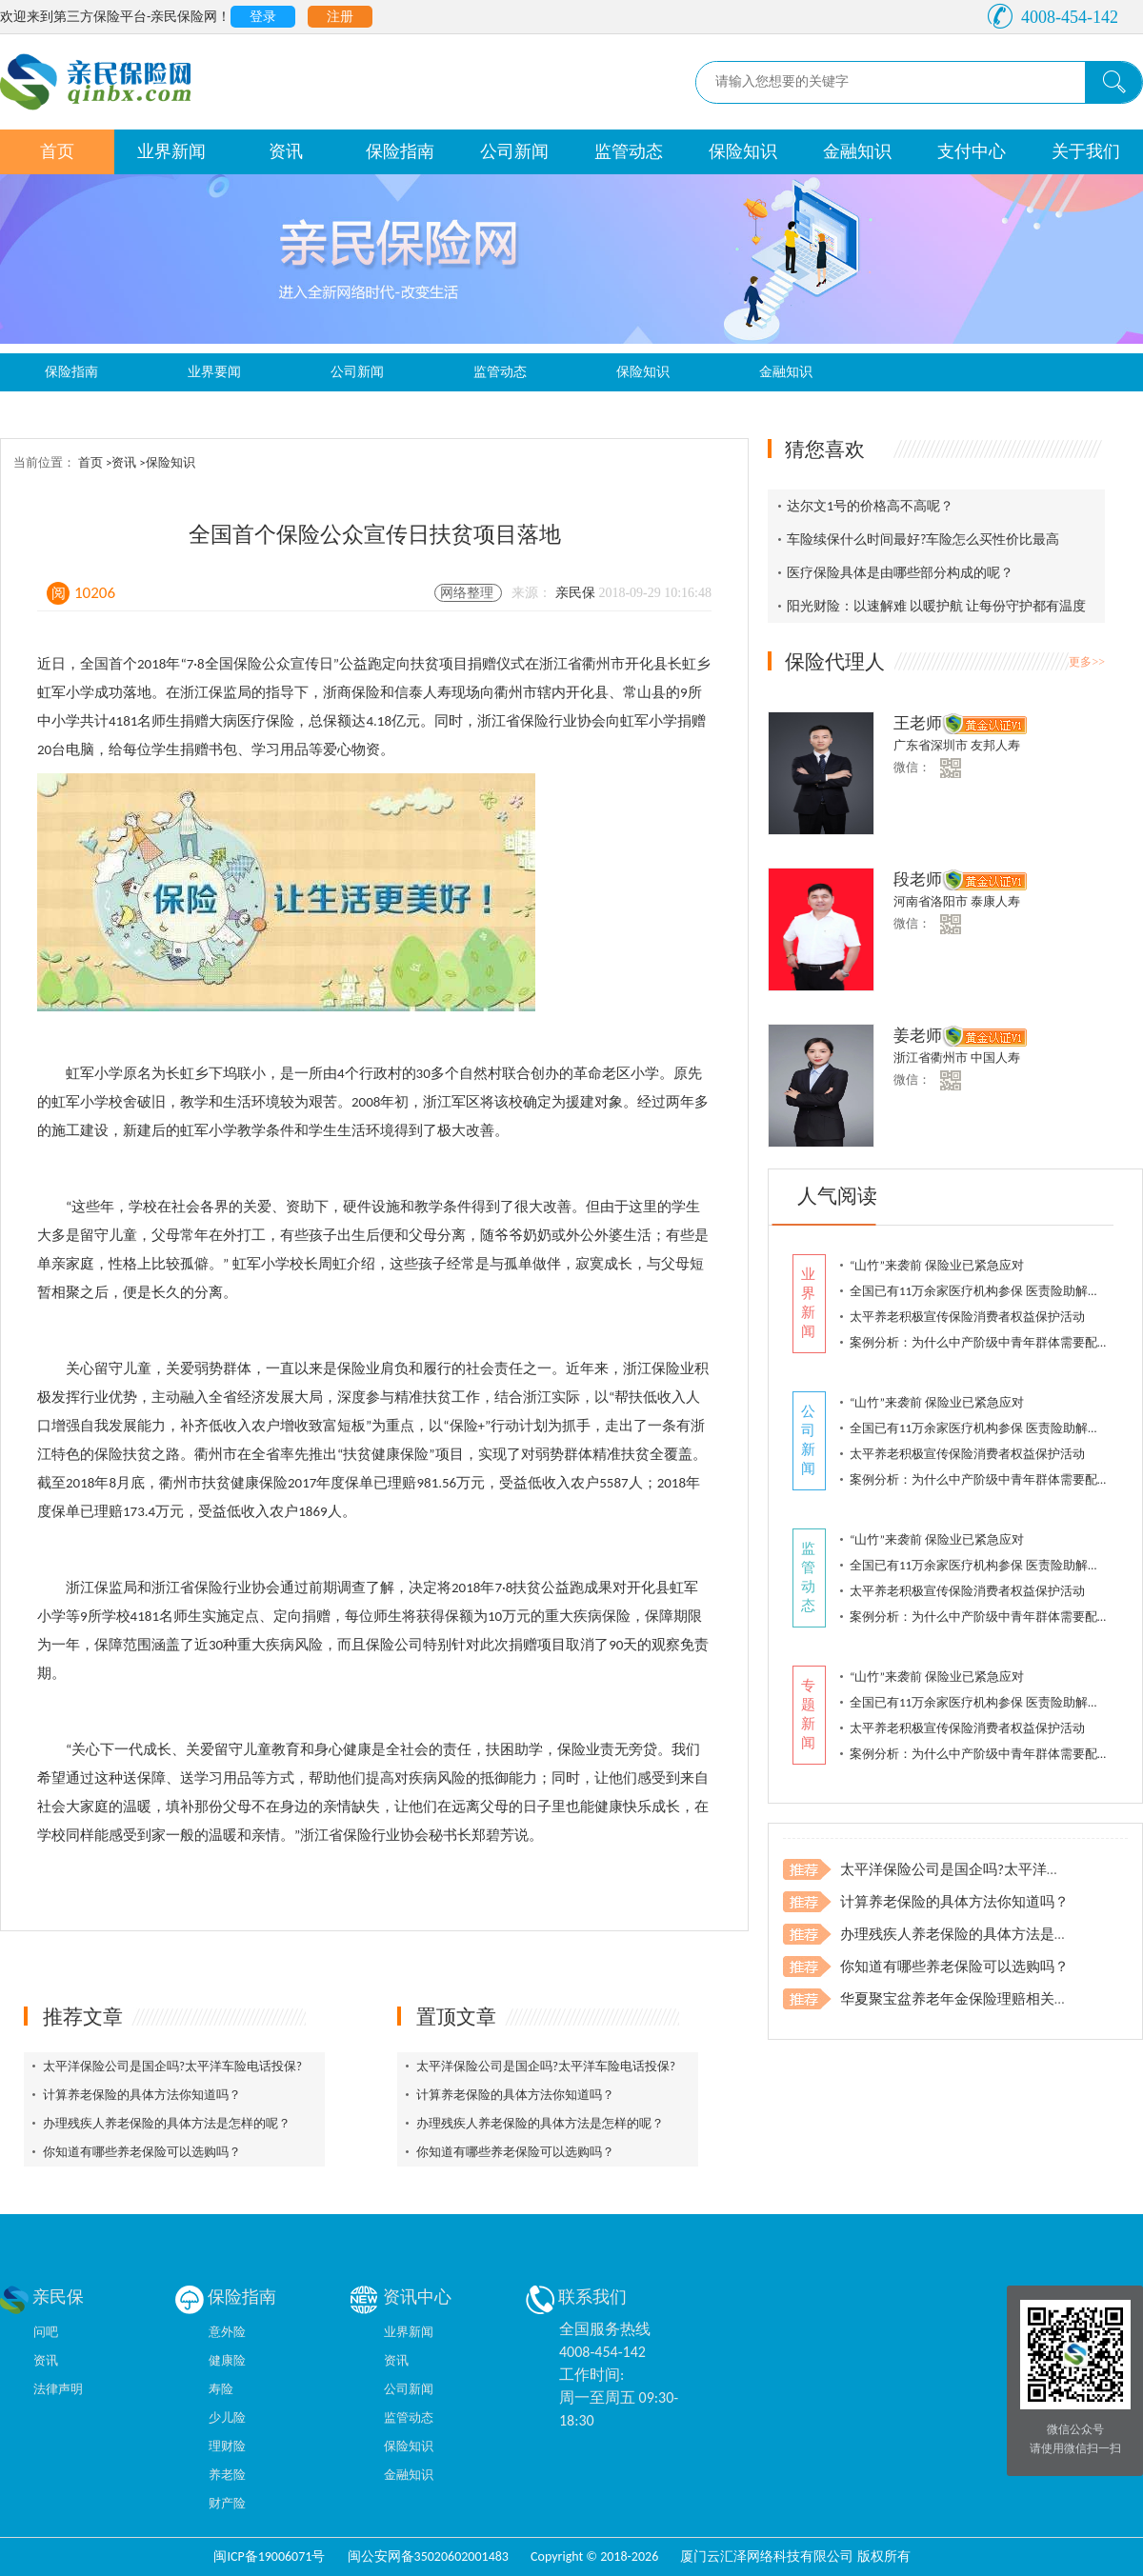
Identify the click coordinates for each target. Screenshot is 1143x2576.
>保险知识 (166, 462)
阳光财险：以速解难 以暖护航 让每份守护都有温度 (936, 606)
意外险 (227, 2332)
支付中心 (971, 151)
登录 (263, 17)
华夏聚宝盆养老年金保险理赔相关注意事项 (976, 1998)
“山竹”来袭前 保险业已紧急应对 (937, 1265)
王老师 (917, 723)
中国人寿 (995, 1057)
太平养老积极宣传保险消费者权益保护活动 (967, 1316)
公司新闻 (514, 151)
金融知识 (857, 151)
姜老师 (917, 1036)
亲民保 (577, 593)
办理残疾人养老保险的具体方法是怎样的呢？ (167, 2123)
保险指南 (400, 151)
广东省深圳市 (932, 745)
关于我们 (1086, 151)
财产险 (227, 2503)
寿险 (221, 2389)
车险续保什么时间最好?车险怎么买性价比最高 (923, 539)
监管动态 (628, 151)
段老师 (917, 879)
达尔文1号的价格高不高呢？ (870, 506)
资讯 (286, 151)
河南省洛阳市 (932, 901)
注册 (340, 17)
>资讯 (122, 462)
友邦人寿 (995, 745)
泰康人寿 (995, 901)
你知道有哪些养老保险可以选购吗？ (142, 2152)
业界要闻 (214, 372)
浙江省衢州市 (932, 1057)
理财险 (227, 2446)
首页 (57, 151)
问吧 (45, 2332)
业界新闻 (171, 151)
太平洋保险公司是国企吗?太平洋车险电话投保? (172, 2066)
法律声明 (58, 2389)
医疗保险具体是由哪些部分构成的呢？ (900, 573)
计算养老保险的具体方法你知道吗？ (142, 2094)
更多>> (1087, 662)
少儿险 (227, 2417)
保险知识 (743, 151)
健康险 (227, 2360)
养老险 (227, 2474)
